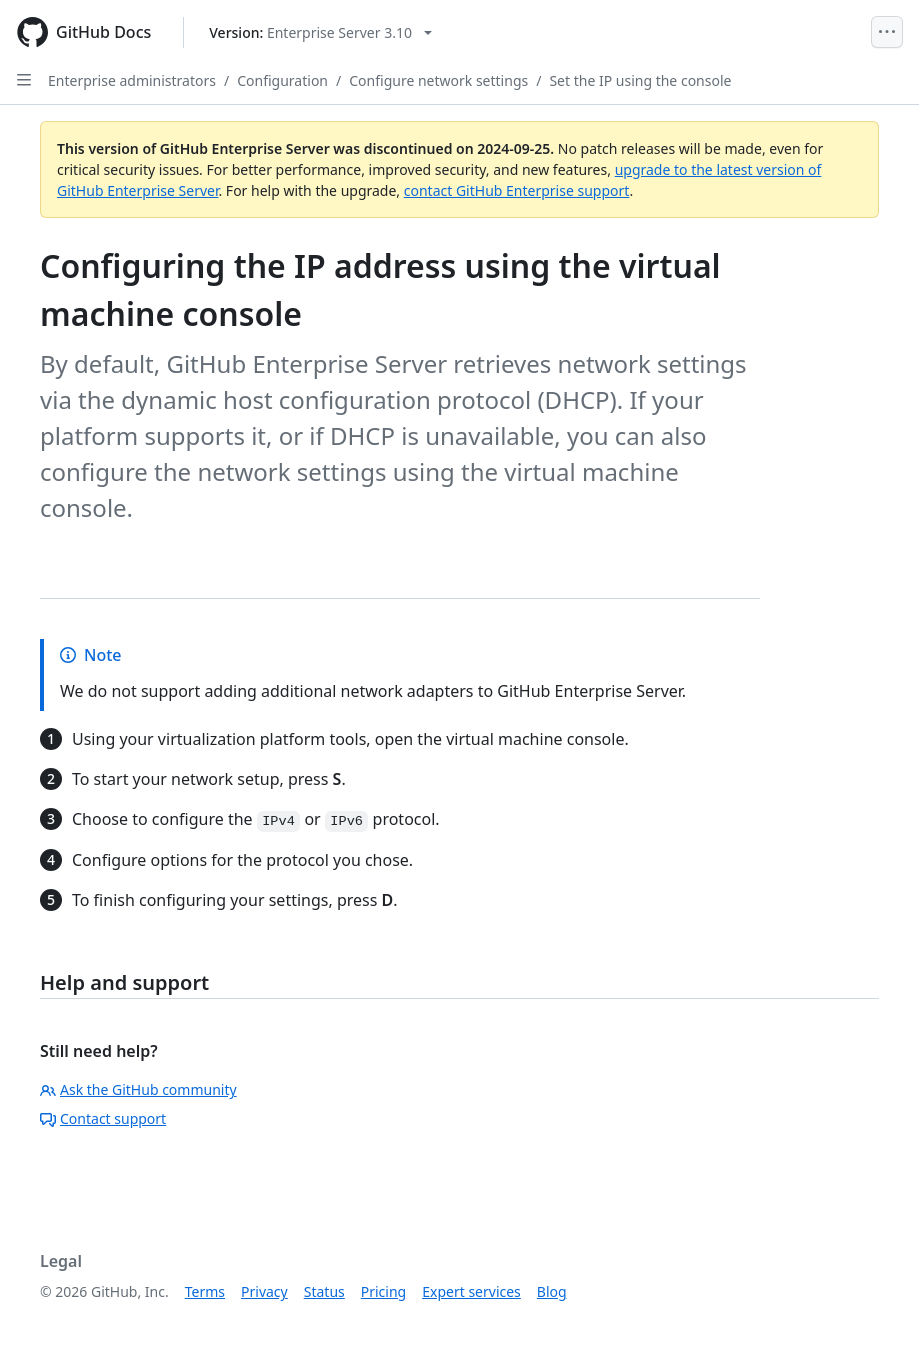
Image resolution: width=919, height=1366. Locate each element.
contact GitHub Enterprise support (517, 190)
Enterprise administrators (132, 80)
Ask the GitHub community (138, 1089)
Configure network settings (438, 80)
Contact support (103, 1118)
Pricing (383, 1291)
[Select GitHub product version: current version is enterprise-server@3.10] (320, 32)
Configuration (282, 80)
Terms (205, 1291)
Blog (552, 1291)
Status (324, 1291)
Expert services (471, 1291)
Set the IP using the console (640, 80)
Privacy (264, 1291)
